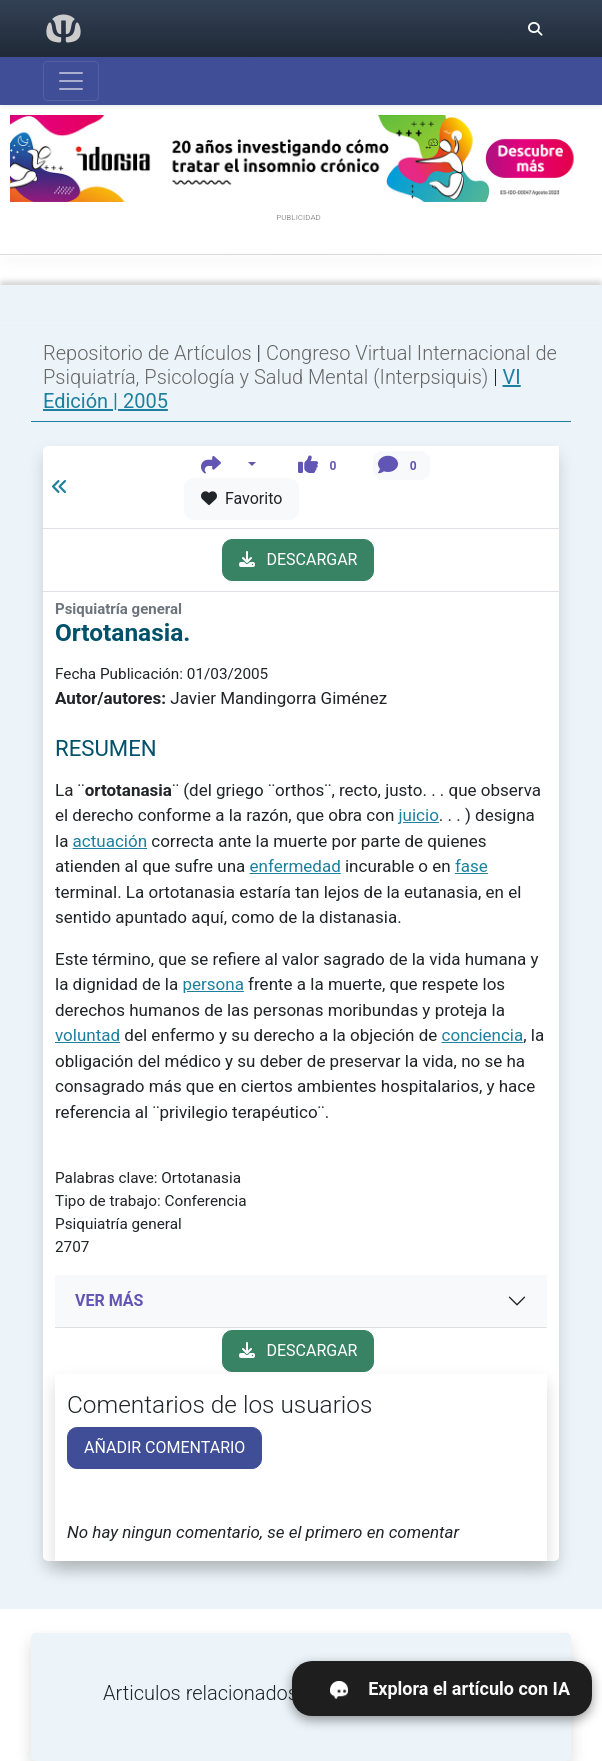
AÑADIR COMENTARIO (164, 1447)
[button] (228, 465)
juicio (419, 815)
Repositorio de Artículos (147, 353)
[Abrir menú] (71, 81)
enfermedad (295, 866)
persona (212, 984)
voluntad (87, 1035)
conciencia (483, 1035)
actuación (110, 841)
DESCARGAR (298, 559)
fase (471, 866)
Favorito (241, 498)
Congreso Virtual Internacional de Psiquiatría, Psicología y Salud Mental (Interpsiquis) (300, 365)
